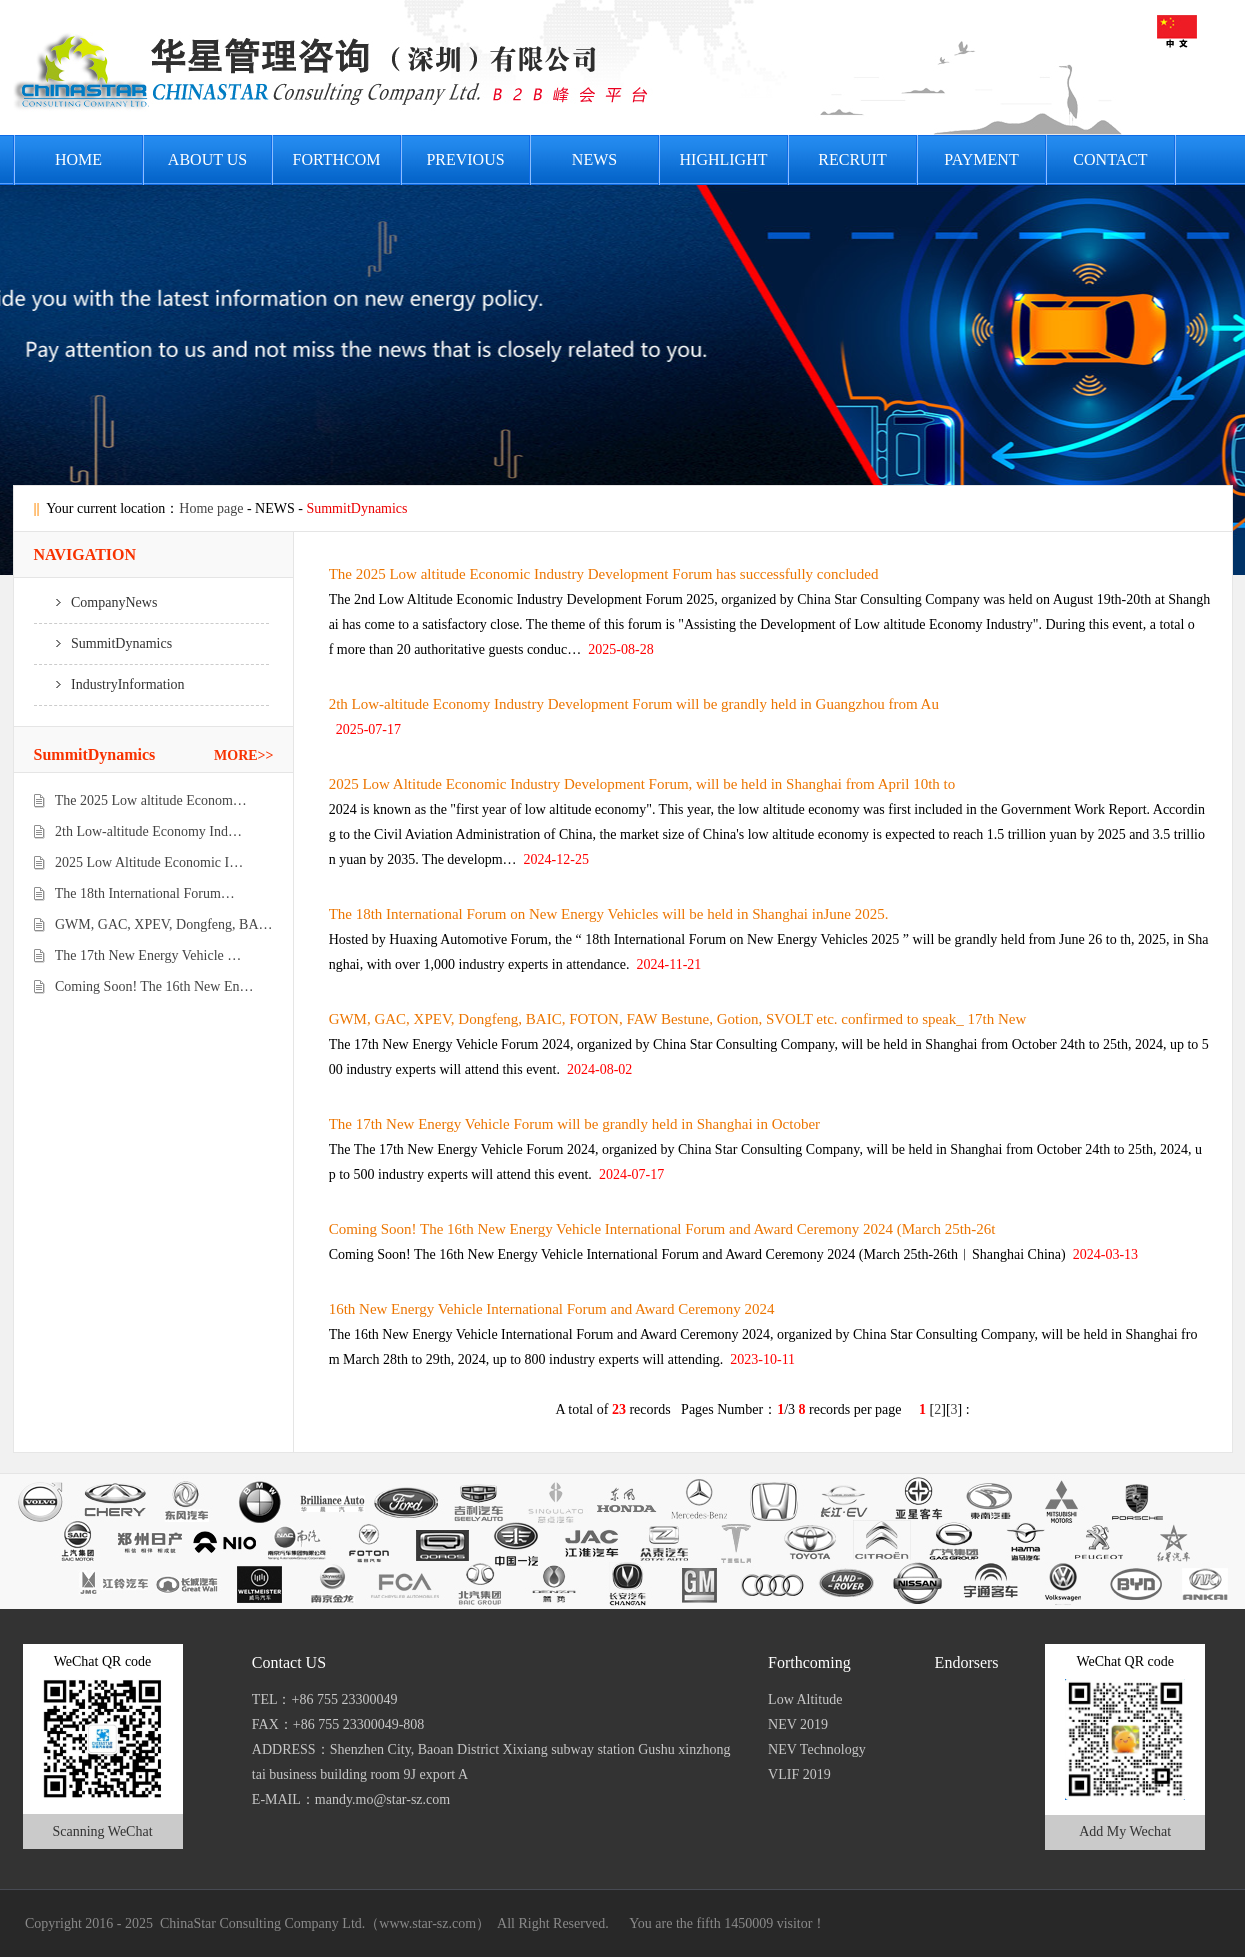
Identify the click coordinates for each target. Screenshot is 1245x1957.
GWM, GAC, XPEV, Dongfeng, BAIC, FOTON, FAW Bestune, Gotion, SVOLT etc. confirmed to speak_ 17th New (678, 1019)
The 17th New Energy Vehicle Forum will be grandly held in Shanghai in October (574, 1124)
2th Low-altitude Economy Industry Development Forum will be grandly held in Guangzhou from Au (634, 704)
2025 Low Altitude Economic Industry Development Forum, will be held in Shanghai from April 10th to (642, 784)
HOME (78, 159)
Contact (1110, 159)
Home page (211, 508)
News (594, 159)
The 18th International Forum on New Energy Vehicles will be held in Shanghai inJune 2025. (609, 914)
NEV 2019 (798, 1724)
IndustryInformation (109, 684)
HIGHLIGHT (724, 159)
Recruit (852, 159)
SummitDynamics (103, 643)
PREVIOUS (465, 159)
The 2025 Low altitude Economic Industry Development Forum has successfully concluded (604, 574)
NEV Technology (817, 1749)
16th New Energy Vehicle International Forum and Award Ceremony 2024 (552, 1309)
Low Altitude (805, 1699)
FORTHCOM (337, 159)
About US (207, 159)
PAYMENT (981, 159)
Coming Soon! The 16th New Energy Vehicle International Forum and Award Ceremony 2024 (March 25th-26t (662, 1229)
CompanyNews (96, 602)
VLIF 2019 (799, 1774)
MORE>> (244, 755)
